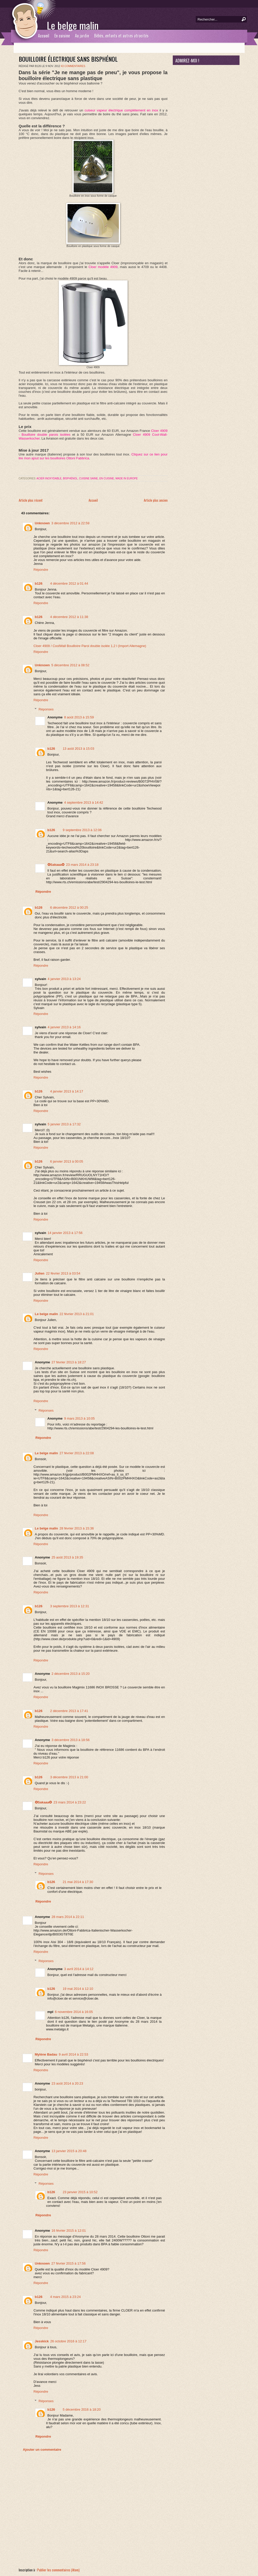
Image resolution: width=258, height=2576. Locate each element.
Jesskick (42, 2341)
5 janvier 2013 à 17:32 (64, 1124)
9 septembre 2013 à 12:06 (82, 830)
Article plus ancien (156, 500)
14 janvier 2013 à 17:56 (65, 1233)
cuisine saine (88, 478)
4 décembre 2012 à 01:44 (69, 583)
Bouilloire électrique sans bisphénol (68, 58)
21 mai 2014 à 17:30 (78, 1882)
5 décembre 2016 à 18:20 (82, 2409)
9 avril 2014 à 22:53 (73, 2054)
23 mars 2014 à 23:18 (82, 865)
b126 (39, 583)
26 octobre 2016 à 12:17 (68, 2341)
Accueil (43, 36)
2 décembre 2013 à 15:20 (71, 1674)
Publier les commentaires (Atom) (58, 2569)
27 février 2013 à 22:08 (77, 1453)
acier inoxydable (48, 478)
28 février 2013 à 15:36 (77, 1528)
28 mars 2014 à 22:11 (68, 1917)
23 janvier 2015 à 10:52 (80, 2192)
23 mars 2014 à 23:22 (69, 1802)
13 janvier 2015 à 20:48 (69, 2151)
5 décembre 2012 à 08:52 (70, 665)
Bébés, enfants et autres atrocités (121, 36)
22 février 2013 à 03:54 (63, 1273)
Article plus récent (31, 500)
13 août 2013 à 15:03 (78, 748)
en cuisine (106, 478)
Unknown (42, 523)
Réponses (46, 709)
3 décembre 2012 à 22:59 (70, 523)
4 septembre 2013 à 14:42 (83, 802)
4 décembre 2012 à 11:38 (69, 617)
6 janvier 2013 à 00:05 (66, 1161)
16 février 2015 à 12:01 (69, 2230)
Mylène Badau (46, 2054)
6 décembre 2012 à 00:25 (69, 907)
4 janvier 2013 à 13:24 (64, 979)
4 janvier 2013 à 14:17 (66, 1091)
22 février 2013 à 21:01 (77, 1314)
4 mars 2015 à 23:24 (65, 2297)
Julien (40, 1273)
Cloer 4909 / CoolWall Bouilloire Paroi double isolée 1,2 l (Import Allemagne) (90, 646)
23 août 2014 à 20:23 (67, 2083)
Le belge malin (73, 25)
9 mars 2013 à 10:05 (79, 1418)
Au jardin (82, 36)
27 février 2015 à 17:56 (68, 2263)
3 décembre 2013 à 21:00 (69, 1777)
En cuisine (62, 36)
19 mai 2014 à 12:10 (78, 1989)
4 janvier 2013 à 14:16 (64, 1027)
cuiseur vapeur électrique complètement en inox (121, 110)
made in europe (127, 478)
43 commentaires (73, 66)
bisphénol (70, 478)
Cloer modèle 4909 (103, 267)
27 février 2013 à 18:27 (69, 1362)
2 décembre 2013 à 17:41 (69, 1711)
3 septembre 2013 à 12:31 (69, 1606)
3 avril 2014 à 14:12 (78, 1969)
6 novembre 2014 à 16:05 (74, 2012)
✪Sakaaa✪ (56, 865)
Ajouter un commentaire (42, 2449)
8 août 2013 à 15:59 (79, 717)
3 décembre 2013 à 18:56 (71, 1740)
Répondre (41, 570)
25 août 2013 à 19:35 (67, 1557)
